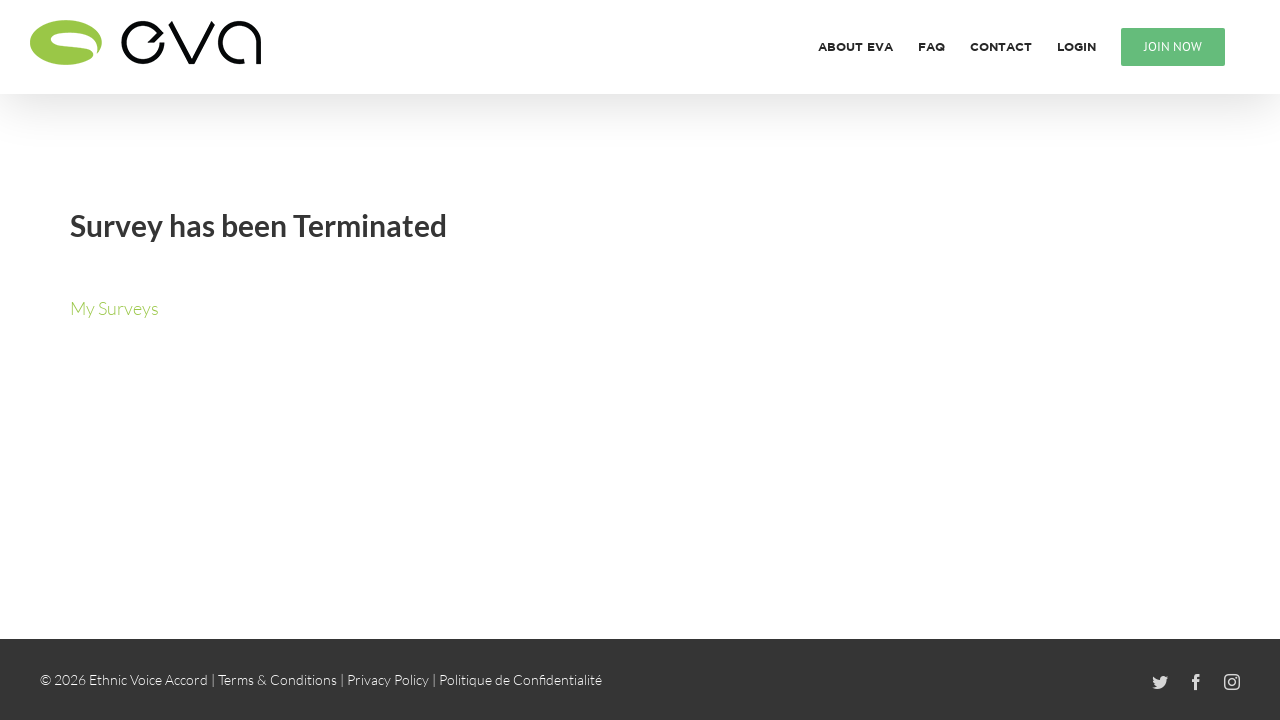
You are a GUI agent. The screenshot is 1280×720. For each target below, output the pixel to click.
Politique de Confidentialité (520, 679)
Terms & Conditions (277, 679)
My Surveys (114, 308)
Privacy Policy (388, 679)
